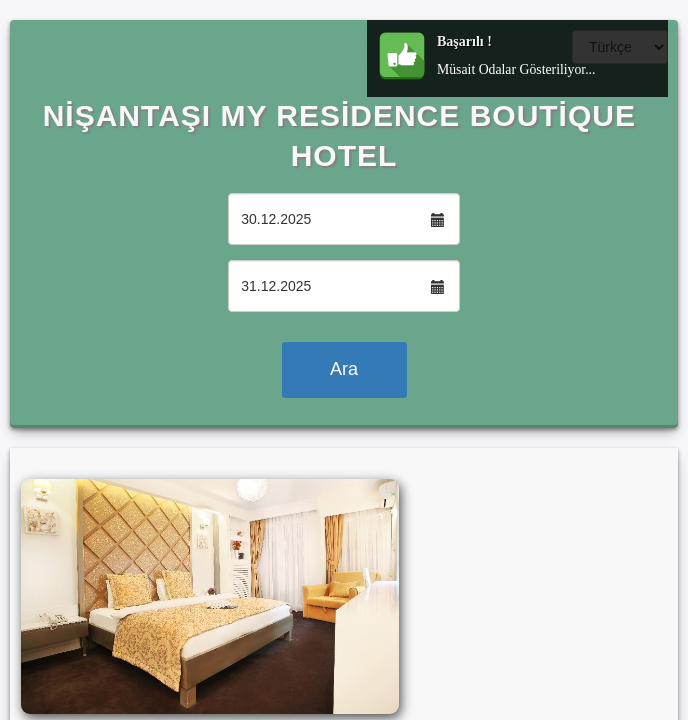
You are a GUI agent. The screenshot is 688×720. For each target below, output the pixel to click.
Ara (344, 369)
